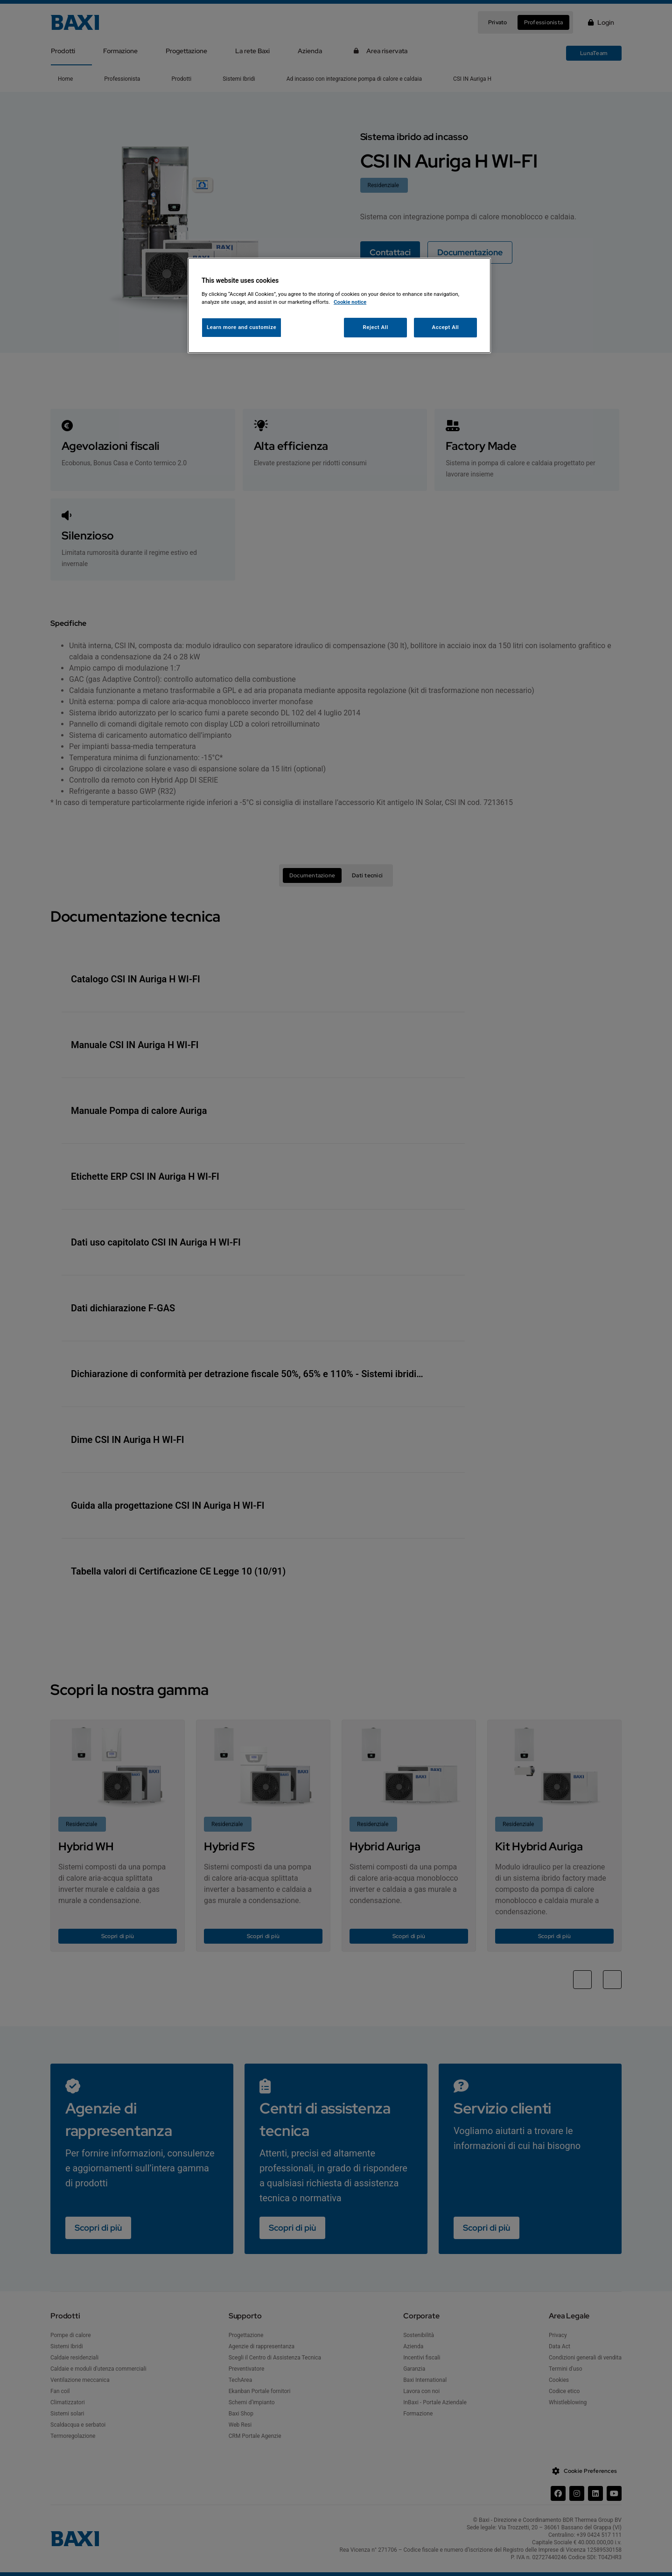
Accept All (445, 327)
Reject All (375, 327)
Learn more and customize (241, 327)
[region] (339, 305)
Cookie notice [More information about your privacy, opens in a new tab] (350, 302)
